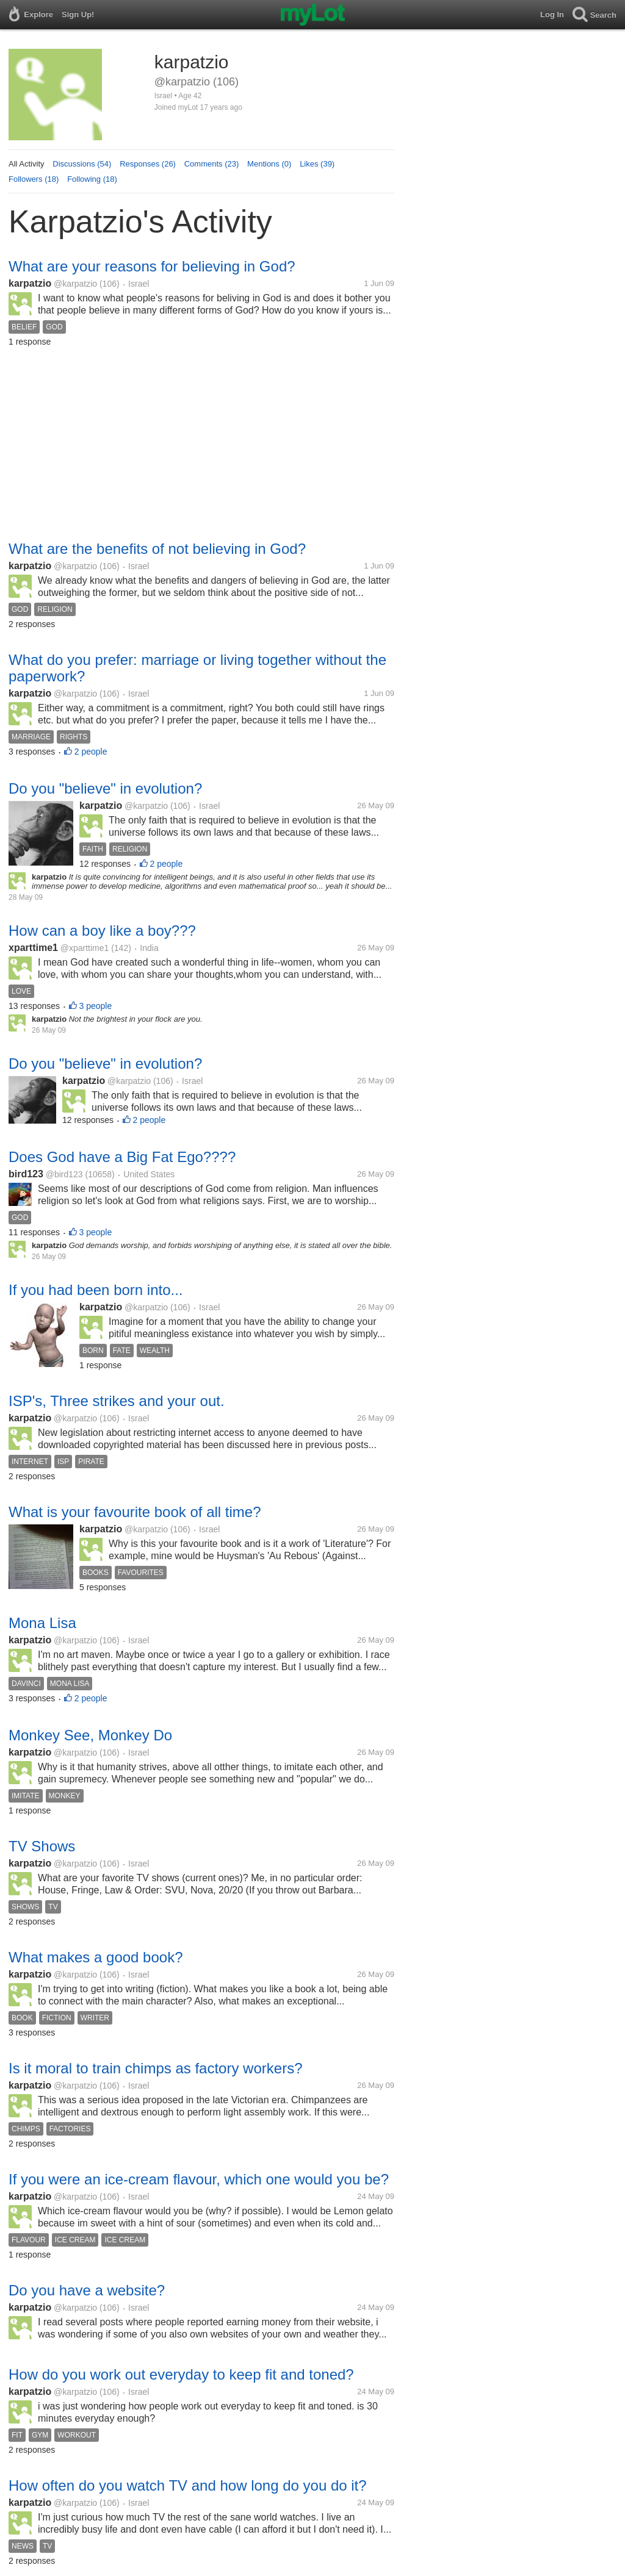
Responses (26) (148, 163)
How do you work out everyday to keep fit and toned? (181, 2374)
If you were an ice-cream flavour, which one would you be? (199, 2179)
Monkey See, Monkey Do (90, 1735)
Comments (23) (211, 163)
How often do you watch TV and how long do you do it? (188, 2485)
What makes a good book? (96, 1957)
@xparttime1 (84, 948)
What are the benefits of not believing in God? (157, 548)
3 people (95, 1006)
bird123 (26, 1174)
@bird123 (64, 1174)
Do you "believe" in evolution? (105, 788)
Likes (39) (317, 163)
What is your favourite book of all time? (135, 1512)
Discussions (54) (81, 163)
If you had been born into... (96, 1290)
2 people (90, 751)
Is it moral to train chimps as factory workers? (155, 2068)
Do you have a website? (87, 2290)
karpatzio (30, 283)
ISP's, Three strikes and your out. (117, 1401)
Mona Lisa (42, 1623)
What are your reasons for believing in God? (152, 266)
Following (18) (92, 179)
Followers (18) (34, 179)
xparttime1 (33, 947)
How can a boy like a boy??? (102, 930)
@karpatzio (75, 284)
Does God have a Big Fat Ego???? (122, 1157)
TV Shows (42, 1846)
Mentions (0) (269, 163)
